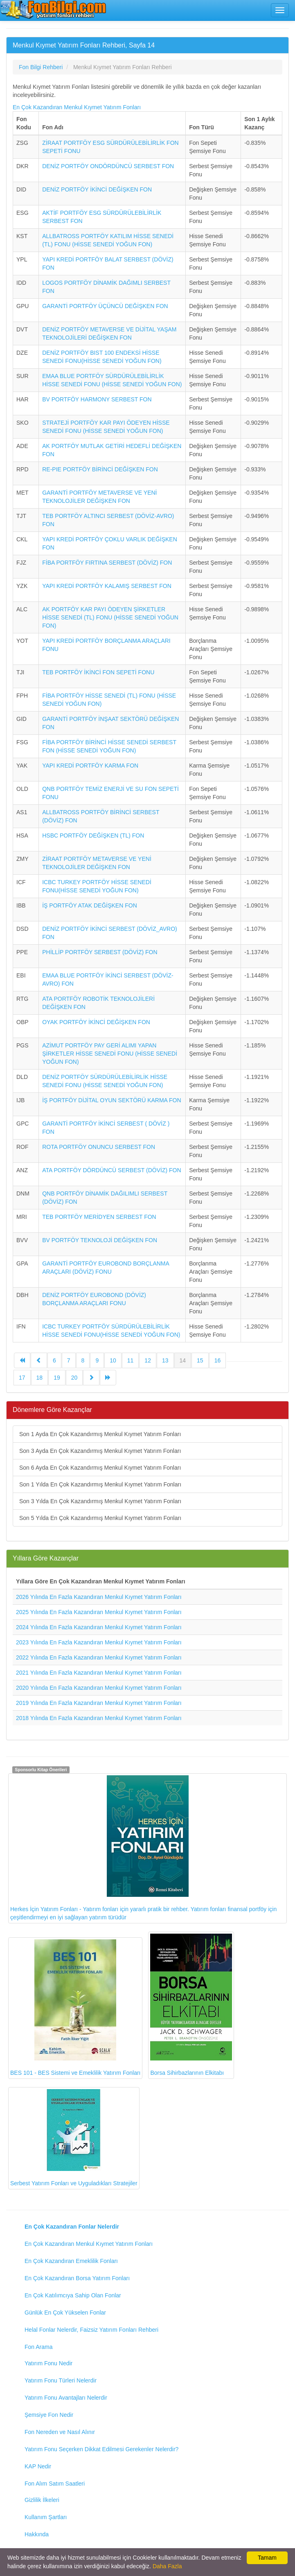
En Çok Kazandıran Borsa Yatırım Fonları (77, 2278)
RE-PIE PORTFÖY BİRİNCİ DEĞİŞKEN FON (100, 469)
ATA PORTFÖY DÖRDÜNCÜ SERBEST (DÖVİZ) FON (111, 1170)
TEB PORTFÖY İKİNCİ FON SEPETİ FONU (98, 672)
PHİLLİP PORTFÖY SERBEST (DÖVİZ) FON (99, 952)
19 (57, 1377)
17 (22, 1377)
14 (183, 1360)
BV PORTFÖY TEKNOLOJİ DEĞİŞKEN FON (99, 1240)
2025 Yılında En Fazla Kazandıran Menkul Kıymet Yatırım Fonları (99, 1612)
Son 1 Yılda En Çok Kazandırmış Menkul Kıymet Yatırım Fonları (100, 1484)
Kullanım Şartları (46, 2517)
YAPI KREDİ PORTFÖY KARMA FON (90, 765)
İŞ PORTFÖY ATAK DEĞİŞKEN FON (89, 905)
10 (113, 1360)
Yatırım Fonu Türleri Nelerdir (61, 2380)
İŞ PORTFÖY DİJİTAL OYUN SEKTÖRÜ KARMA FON (111, 1100)
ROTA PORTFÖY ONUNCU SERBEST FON (98, 1147)
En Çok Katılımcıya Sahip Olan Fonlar (73, 2295)
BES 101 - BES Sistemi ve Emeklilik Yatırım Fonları (75, 2007)
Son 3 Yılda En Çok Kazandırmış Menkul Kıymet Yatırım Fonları (100, 1501)
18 (39, 1377)
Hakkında (37, 2534)
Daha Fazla (167, 2566)
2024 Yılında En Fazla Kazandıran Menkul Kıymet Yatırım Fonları (99, 1627)
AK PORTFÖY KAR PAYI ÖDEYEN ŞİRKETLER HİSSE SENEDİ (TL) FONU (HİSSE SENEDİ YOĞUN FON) (110, 617)
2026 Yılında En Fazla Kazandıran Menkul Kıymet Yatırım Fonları (99, 1597)
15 (200, 1360)
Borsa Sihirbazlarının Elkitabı (191, 2005)
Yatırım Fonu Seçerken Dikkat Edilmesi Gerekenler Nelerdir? (101, 2449)
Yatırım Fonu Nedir (48, 2363)
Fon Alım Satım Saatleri (55, 2483)
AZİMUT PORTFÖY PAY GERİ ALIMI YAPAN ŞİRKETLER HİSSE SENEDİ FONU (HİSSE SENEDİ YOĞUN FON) (109, 1053)
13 (165, 1360)
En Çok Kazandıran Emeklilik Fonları (71, 2261)
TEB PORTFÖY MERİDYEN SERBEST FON (99, 1217)
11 (130, 1360)
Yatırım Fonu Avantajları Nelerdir (66, 2397)
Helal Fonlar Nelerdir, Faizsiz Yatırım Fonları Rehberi (91, 2329)
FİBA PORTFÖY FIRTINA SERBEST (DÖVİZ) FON (107, 562)
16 (217, 1360)
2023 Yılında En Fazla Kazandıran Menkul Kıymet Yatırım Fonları (99, 1642)
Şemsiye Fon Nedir (49, 2415)
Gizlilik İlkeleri (42, 2500)
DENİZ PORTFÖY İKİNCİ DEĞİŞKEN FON (97, 189)
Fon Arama (38, 2347)
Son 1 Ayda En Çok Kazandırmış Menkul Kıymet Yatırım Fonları (100, 1434)
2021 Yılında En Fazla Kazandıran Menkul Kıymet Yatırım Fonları (99, 1672)
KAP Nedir (38, 2466)
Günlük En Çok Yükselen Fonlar (65, 2312)
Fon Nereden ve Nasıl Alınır (60, 2432)
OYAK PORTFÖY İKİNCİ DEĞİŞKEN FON (96, 1022)
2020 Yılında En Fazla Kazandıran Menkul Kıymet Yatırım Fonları (99, 1687)
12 (147, 1360)
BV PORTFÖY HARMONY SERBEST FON (96, 399)
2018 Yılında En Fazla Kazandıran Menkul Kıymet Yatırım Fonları (99, 1718)
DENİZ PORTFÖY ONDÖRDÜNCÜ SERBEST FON (108, 166)
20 (74, 1377)
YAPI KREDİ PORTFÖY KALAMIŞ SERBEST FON (106, 586)
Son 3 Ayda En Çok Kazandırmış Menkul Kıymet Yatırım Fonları (100, 1451)
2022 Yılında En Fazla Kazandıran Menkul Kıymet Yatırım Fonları (99, 1657)
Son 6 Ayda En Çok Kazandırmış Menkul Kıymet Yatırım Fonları (100, 1467)
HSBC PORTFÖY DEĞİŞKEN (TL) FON (93, 835)
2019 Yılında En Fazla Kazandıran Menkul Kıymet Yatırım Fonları (99, 1703)
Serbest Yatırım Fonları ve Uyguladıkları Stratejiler (73, 2137)
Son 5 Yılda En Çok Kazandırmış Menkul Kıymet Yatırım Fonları (100, 1518)
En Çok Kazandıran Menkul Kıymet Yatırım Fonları (77, 107)
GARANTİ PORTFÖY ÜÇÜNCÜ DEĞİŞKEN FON (105, 306)
